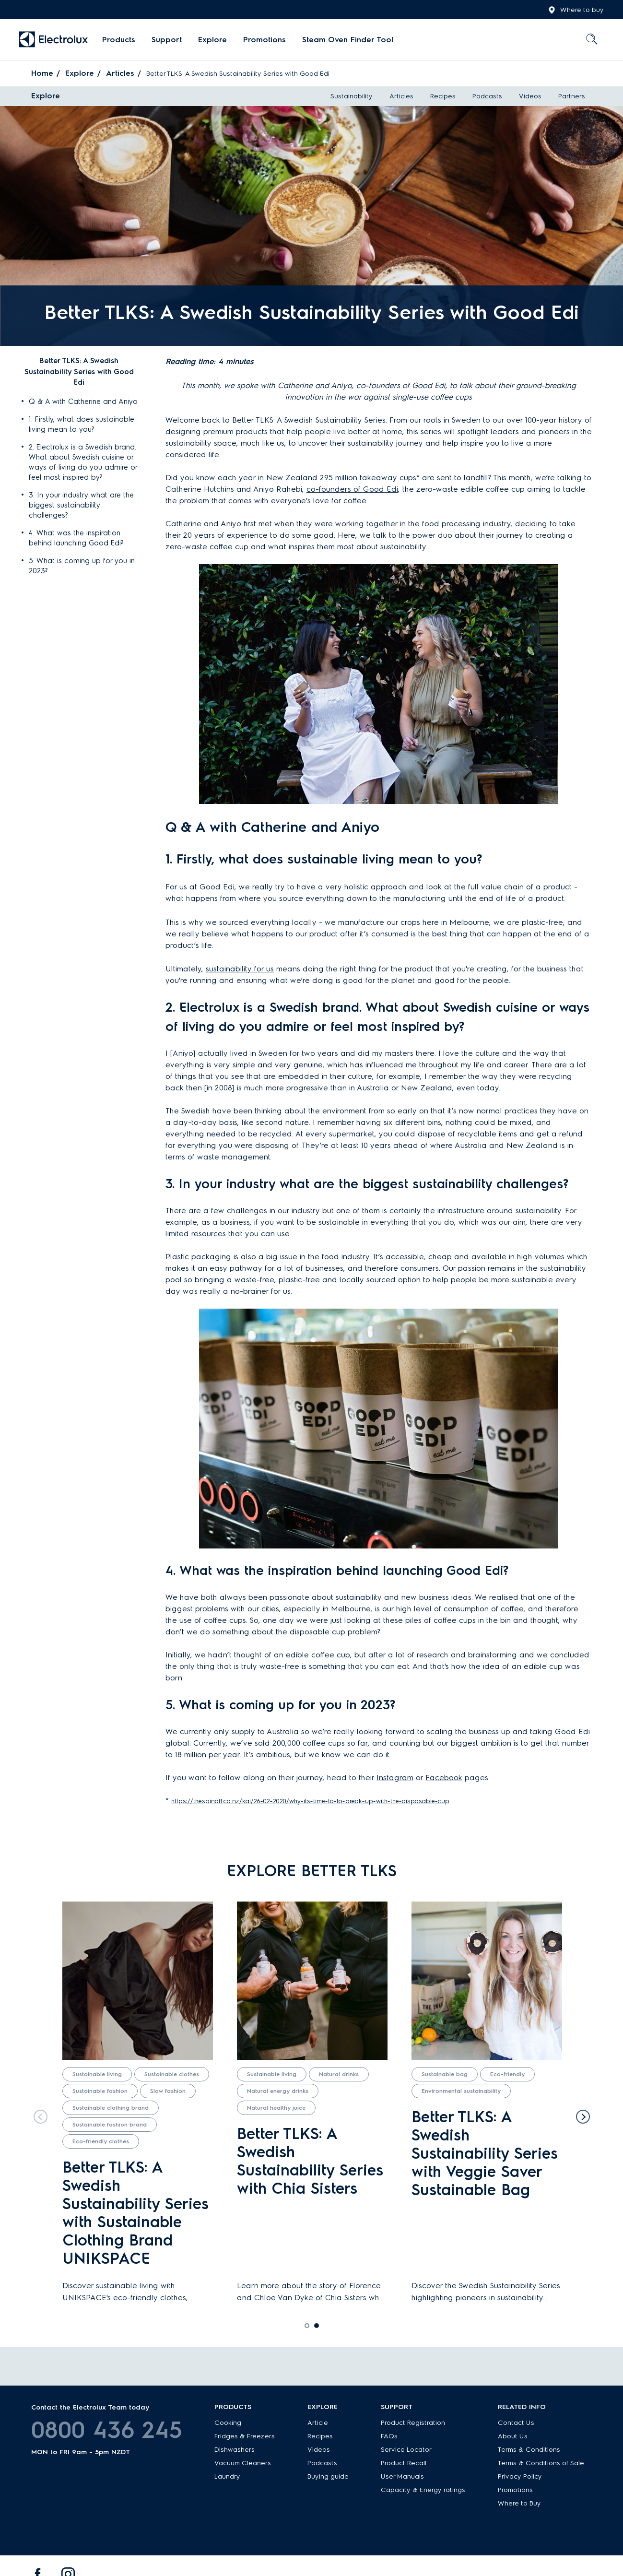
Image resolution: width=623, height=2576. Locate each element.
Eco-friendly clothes (100, 2141)
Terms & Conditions (529, 2450)
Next (585, 2114)
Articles (120, 73)
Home (42, 73)
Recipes (443, 96)
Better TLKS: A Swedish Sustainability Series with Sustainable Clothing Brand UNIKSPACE (135, 2213)
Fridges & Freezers (244, 2436)
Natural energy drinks (277, 2091)
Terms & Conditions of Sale (541, 2463)
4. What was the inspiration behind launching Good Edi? (76, 538)
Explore (212, 39)
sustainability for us (240, 968)
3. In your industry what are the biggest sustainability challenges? (81, 505)
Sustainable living (97, 2074)
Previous (38, 2114)
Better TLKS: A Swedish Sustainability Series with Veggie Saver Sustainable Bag (484, 2153)
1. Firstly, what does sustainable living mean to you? (81, 424)
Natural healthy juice (276, 2107)
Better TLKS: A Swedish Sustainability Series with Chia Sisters (310, 2161)
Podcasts (487, 96)
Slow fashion (168, 2091)
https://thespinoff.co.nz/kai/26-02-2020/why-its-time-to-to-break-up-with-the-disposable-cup (310, 1801)
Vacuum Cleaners (242, 2463)
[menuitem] (118, 40)
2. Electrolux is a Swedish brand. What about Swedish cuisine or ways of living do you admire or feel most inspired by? (83, 462)
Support (167, 39)
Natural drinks (339, 2074)
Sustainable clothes (171, 2074)
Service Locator (406, 2450)
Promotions (264, 39)
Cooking (227, 2423)
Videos (530, 96)
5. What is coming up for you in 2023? (82, 565)
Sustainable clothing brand (110, 2107)
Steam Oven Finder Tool (347, 39)
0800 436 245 (106, 2430)
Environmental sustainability (461, 2091)
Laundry (227, 2476)
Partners (571, 96)
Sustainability (351, 96)
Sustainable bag (445, 2074)
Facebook (443, 1777)
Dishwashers (234, 2450)
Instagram (394, 1777)
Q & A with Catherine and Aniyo (83, 401)
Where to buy (576, 10)
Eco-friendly (507, 2074)
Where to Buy (519, 2503)
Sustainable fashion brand (109, 2124)
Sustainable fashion (100, 2091)
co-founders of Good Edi (352, 489)
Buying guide (328, 2476)
